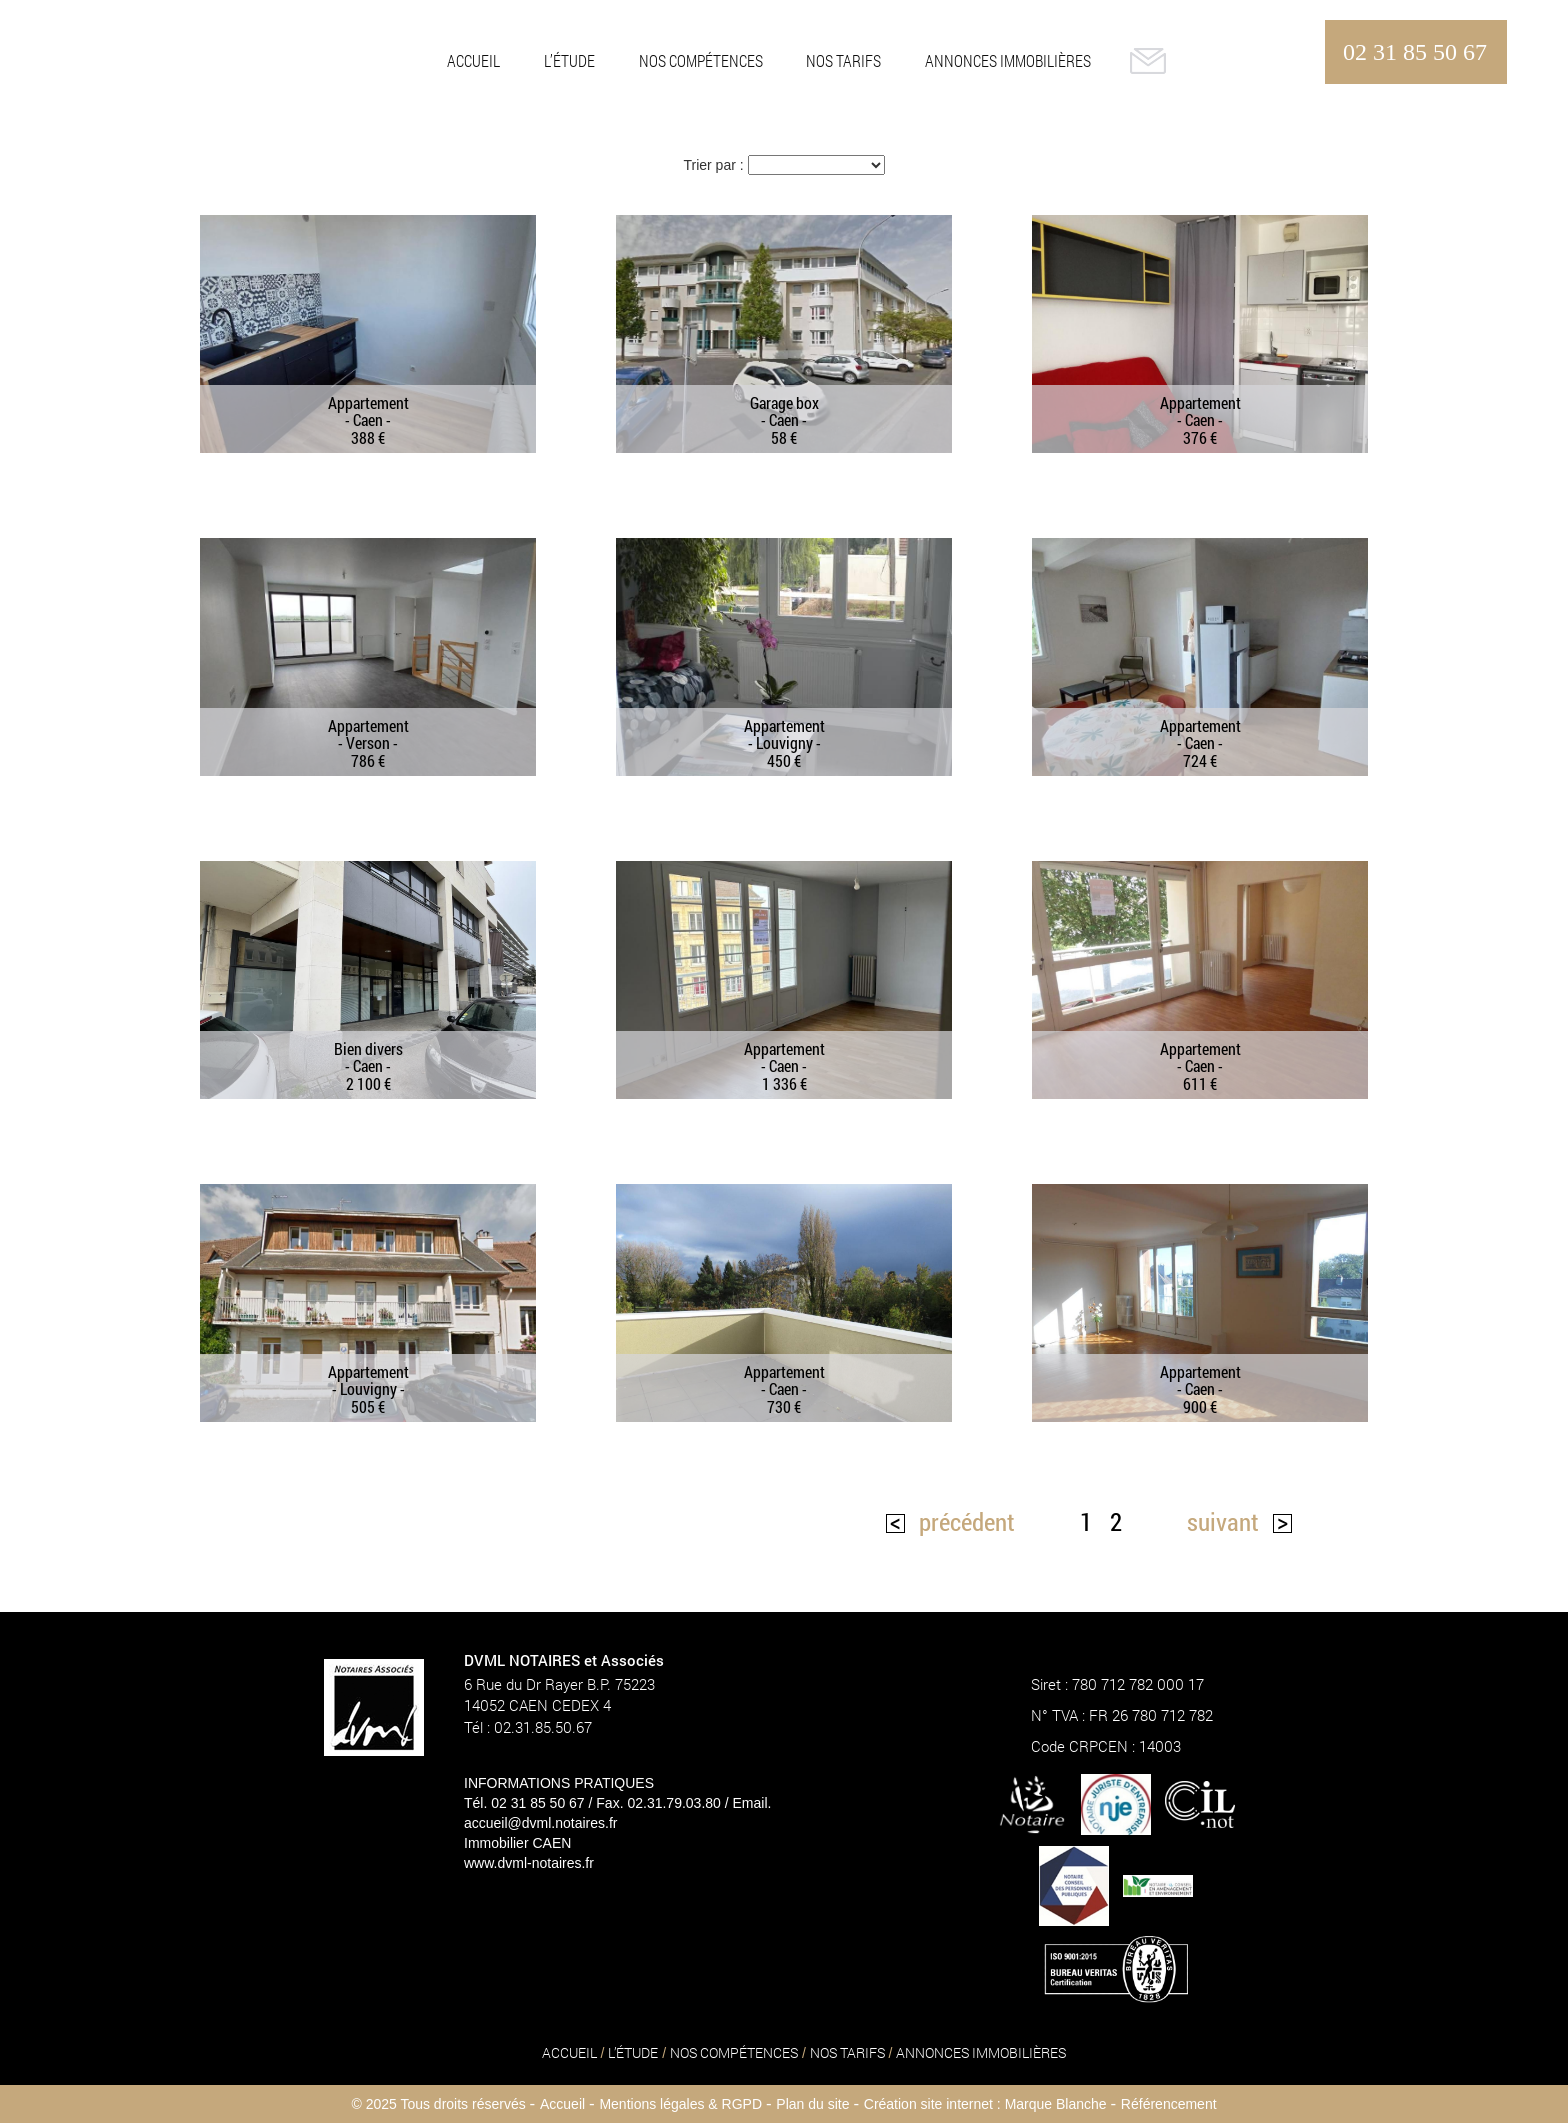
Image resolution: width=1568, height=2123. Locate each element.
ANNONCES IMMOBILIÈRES (1008, 60)
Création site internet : (932, 2104)
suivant (1223, 1521)
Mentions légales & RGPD (680, 2104)
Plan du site (812, 2104)
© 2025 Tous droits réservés (438, 2104)
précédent (967, 1521)
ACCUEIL (473, 60)
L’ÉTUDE (569, 60)
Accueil (562, 2104)
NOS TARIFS (843, 60)
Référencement (1169, 2104)
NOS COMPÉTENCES (701, 60)
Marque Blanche (1056, 2104)
